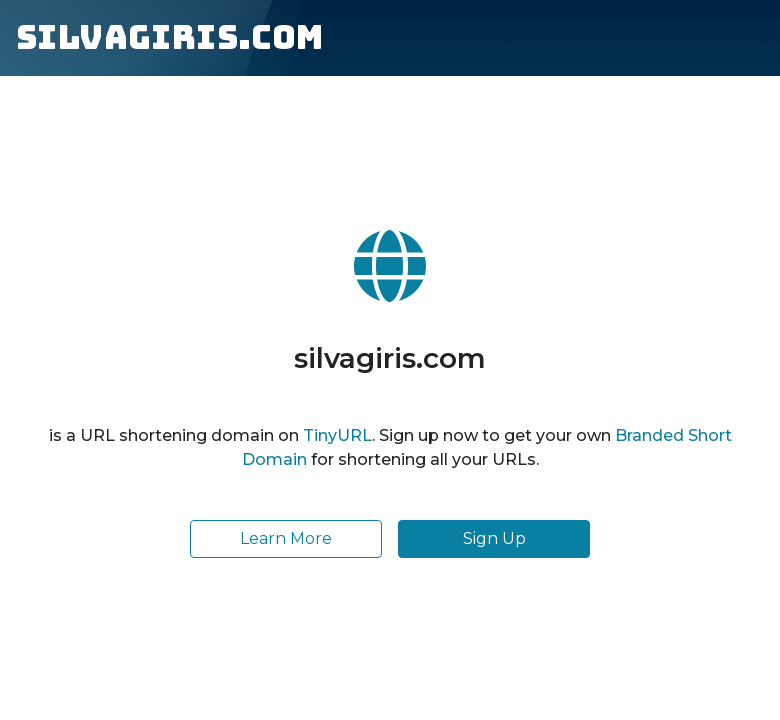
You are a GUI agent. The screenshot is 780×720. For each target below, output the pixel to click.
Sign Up (494, 538)
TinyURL (337, 435)
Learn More (286, 538)
